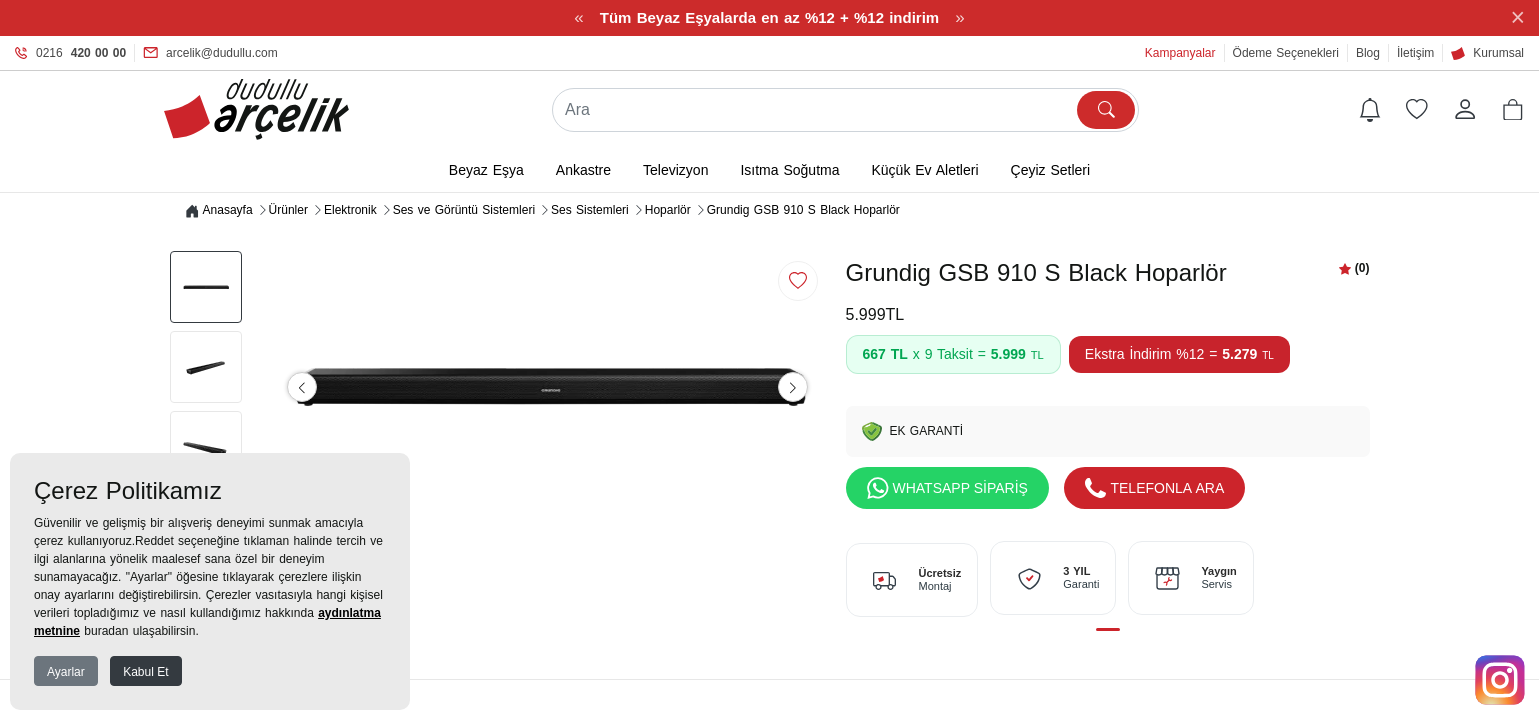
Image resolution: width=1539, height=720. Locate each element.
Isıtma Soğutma (789, 171)
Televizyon (675, 171)
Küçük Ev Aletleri (924, 171)
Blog (1368, 53)
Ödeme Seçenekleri (1286, 53)
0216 (70, 53)
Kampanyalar (1180, 53)
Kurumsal (1487, 53)
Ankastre (583, 171)
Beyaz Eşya (486, 171)
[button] (1513, 110)
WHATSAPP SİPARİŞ (947, 489)
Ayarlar (66, 672)
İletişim (1415, 53)
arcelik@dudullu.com (210, 53)
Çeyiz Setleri (1051, 171)
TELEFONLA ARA (1155, 489)
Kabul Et (145, 672)
